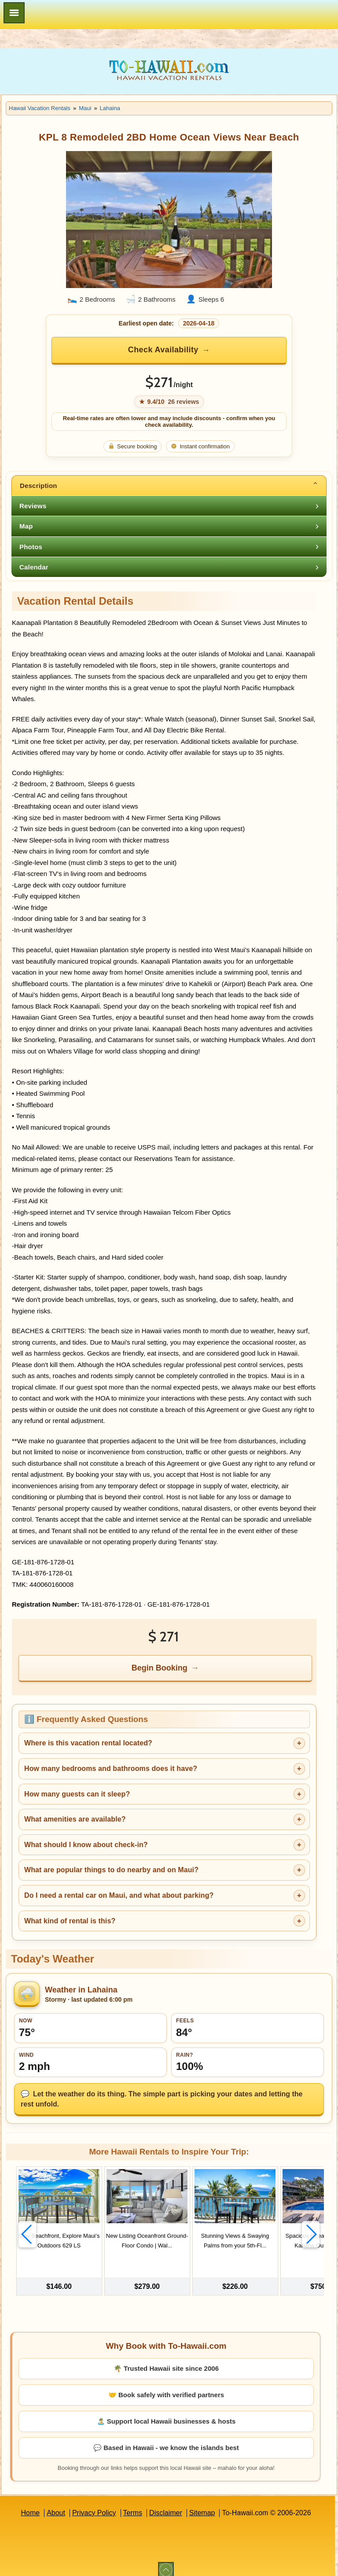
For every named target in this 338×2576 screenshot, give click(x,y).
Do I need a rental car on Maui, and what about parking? (118, 1895)
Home (30, 2505)
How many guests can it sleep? (77, 1794)
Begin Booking (159, 1667)
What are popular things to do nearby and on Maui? (111, 1870)
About (56, 2505)
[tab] (169, 485)
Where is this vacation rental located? (88, 1743)
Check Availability (163, 349)
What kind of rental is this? (69, 1921)
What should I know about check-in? (86, 1844)
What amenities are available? (75, 1819)
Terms (133, 2505)
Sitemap (202, 2505)
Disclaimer (165, 2505)
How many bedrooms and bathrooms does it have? (110, 1768)
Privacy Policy (94, 2505)
